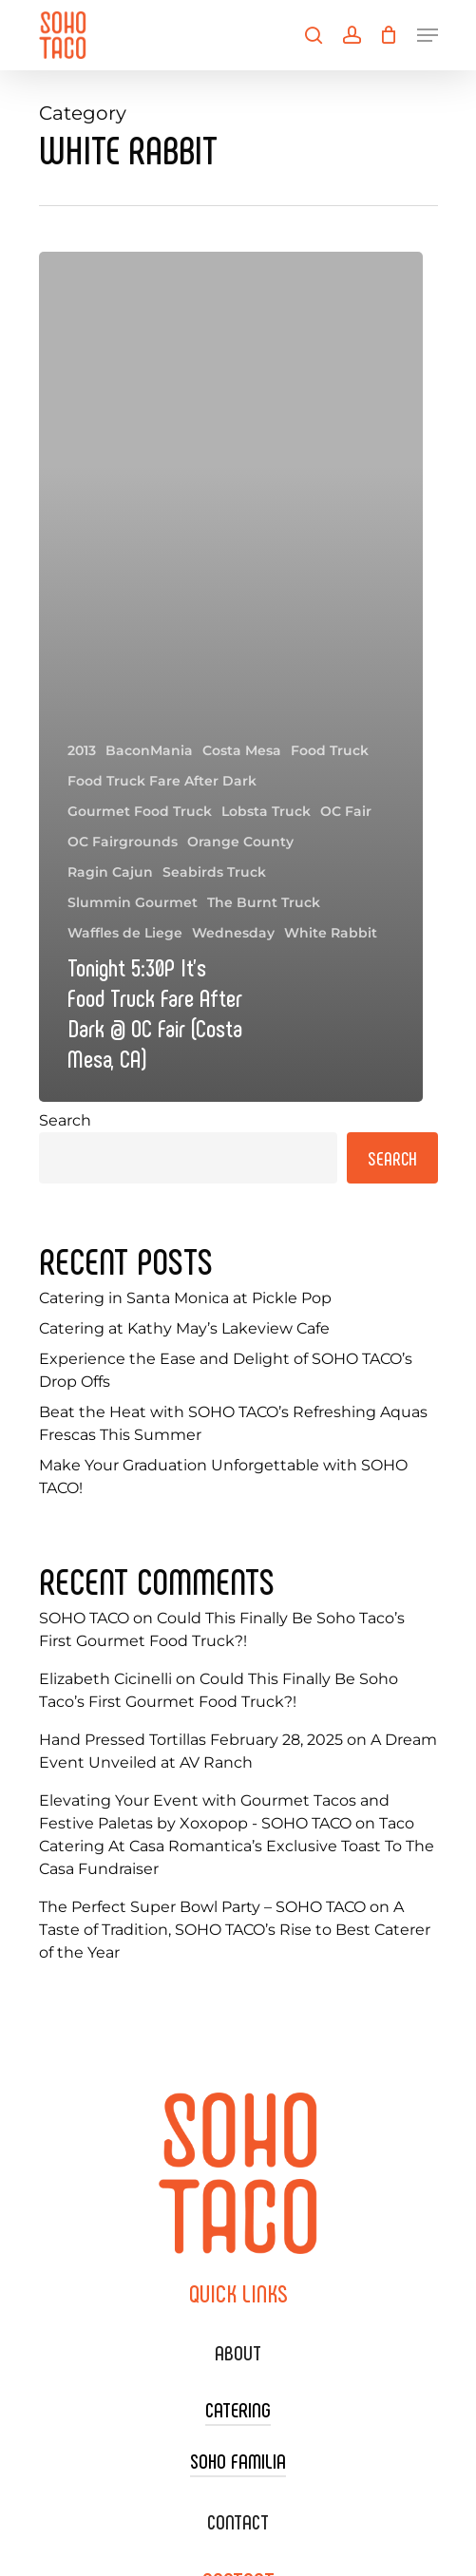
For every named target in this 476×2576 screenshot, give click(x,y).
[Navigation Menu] (427, 35)
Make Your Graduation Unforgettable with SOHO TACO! (223, 1476)
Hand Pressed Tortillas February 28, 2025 (191, 1740)
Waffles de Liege (124, 932)
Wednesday (233, 932)
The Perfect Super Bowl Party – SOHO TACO (202, 1907)
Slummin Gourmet (132, 902)
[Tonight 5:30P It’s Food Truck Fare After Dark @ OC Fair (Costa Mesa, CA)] (231, 677)
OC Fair (345, 811)
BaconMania (149, 750)
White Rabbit (330, 932)
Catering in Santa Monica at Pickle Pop (185, 1298)
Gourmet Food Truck (139, 811)
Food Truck (330, 750)
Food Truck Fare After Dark (162, 780)
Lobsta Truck (266, 811)
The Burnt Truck (263, 902)
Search (65, 1120)
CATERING (238, 2408)
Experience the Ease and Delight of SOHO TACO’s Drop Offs (225, 1370)
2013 (81, 750)
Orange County (240, 841)
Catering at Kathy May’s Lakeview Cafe (184, 1328)
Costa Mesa (241, 750)
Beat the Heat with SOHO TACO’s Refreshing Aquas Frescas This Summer (233, 1423)
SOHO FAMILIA (238, 2460)
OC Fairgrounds (122, 841)
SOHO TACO (84, 1618)
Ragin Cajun (110, 872)
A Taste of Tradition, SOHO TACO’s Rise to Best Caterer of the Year (234, 1929)
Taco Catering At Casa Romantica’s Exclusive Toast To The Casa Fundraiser (236, 1846)
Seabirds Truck (214, 872)
